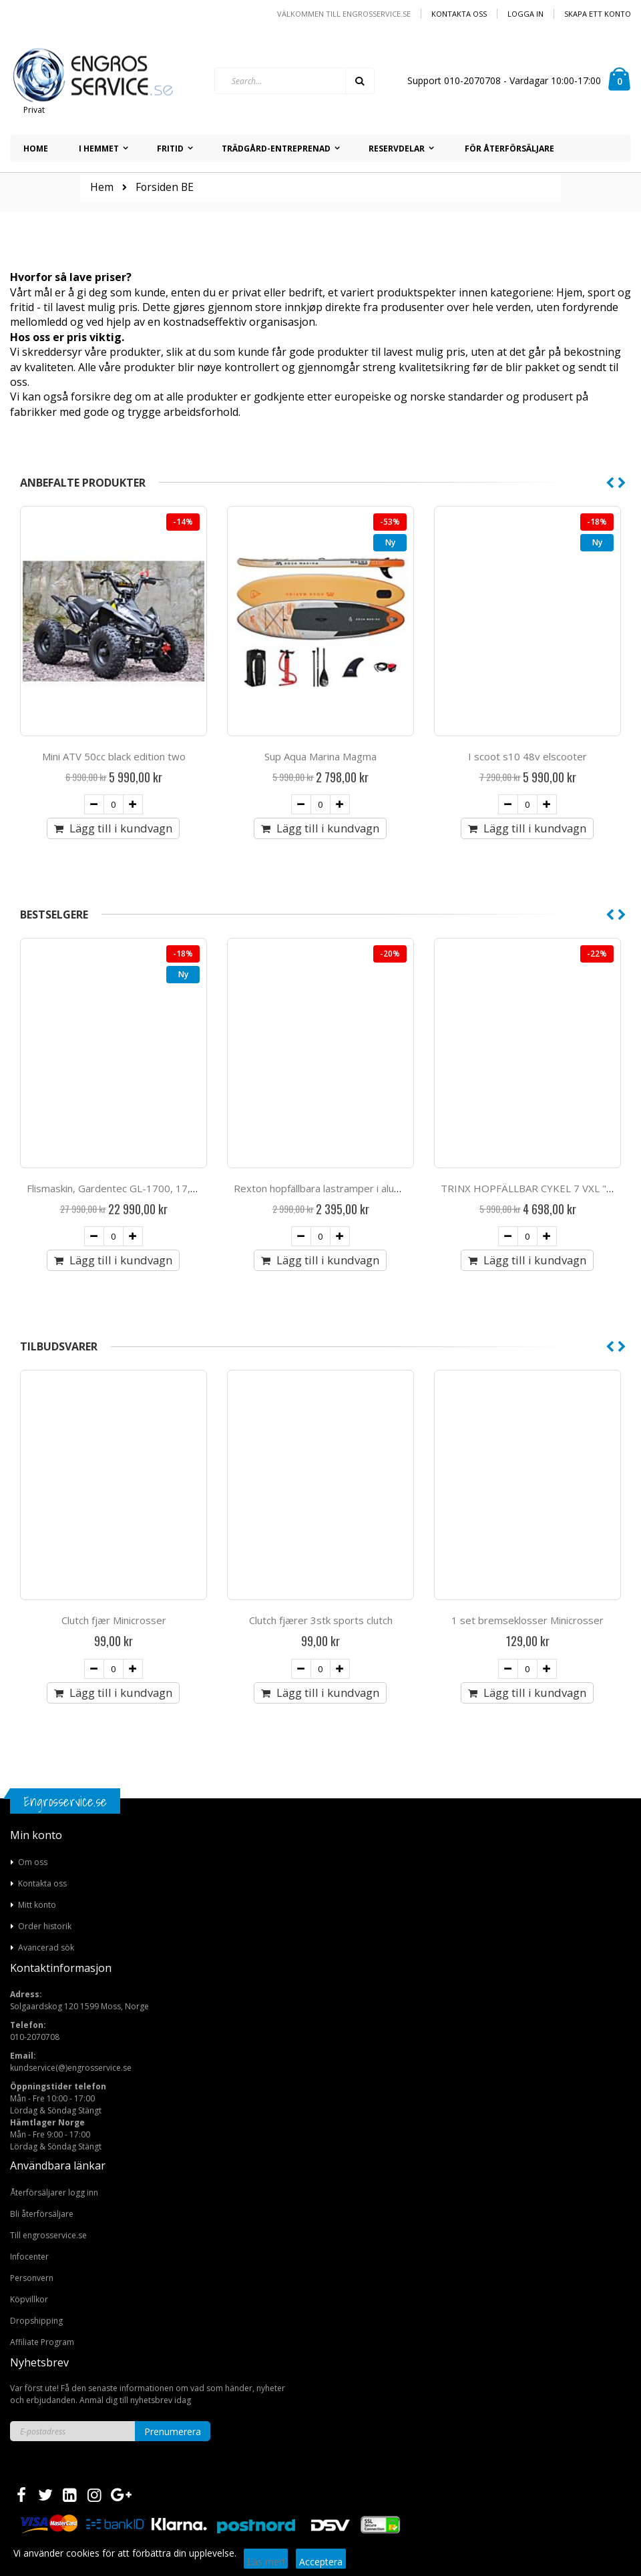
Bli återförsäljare (41, 2214)
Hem (102, 187)
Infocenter (29, 2256)
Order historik (44, 1926)
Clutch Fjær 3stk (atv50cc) (113, 1620)
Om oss (32, 1862)
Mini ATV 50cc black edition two (321, 756)
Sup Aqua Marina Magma (527, 756)
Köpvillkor (29, 2299)
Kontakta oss (459, 14)
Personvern (31, 2278)
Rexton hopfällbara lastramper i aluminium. (538, 1188)
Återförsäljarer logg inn (54, 2192)
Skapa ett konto (597, 14)
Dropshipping (36, 2320)
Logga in (525, 14)
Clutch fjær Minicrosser (320, 1620)
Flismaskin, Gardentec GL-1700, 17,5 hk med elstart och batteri (379, 1188)
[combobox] (294, 80)
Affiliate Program (42, 2342)
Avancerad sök (46, 1947)
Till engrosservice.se (48, 2235)
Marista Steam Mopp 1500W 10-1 (113, 756)
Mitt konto (37, 1904)
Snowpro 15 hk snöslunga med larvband (118, 1188)
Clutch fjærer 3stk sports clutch (528, 1620)
